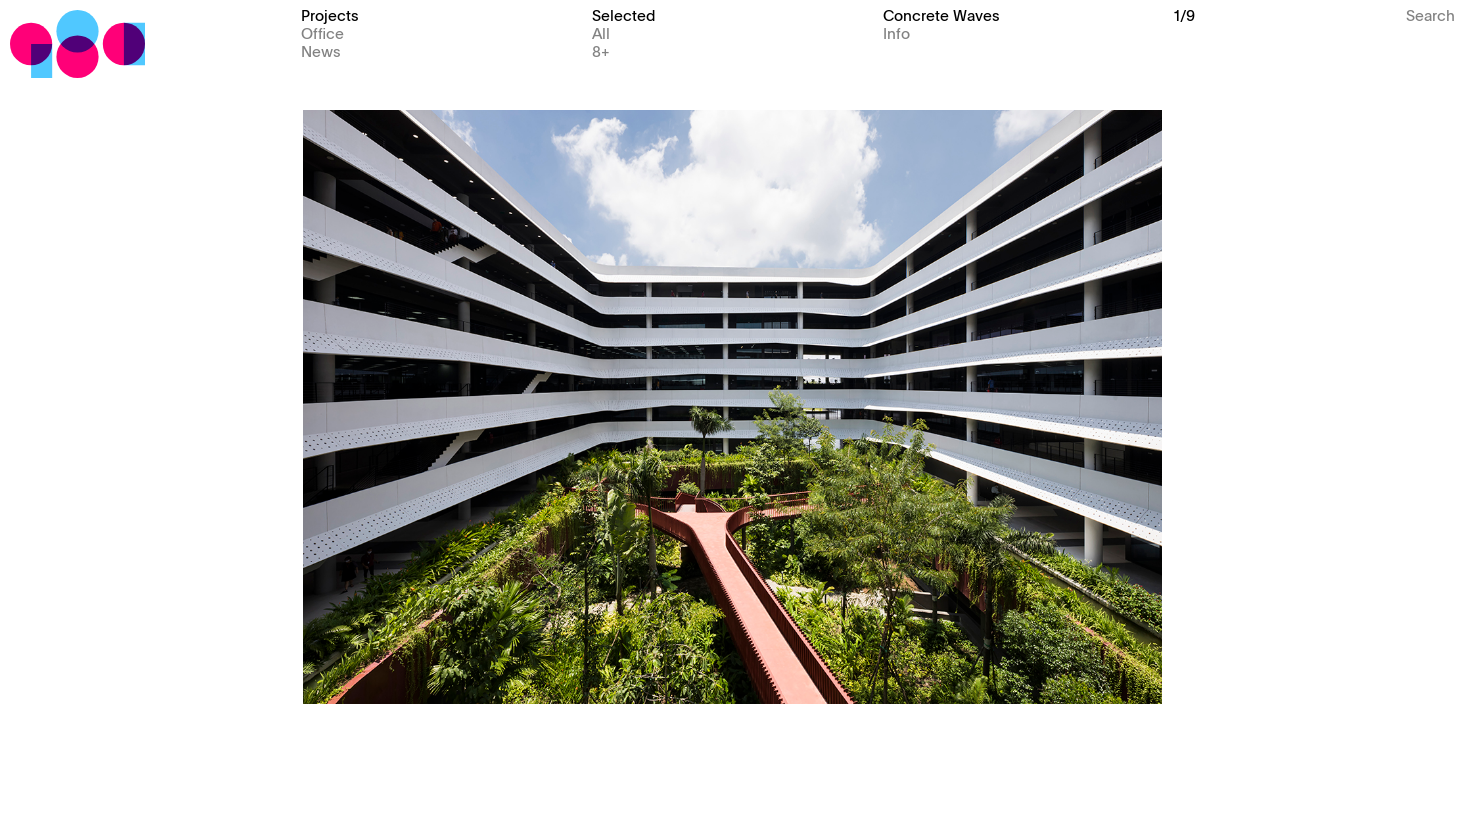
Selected (623, 14)
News (321, 50)
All (601, 32)
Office (322, 32)
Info (896, 32)
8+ (601, 50)
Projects (330, 14)
